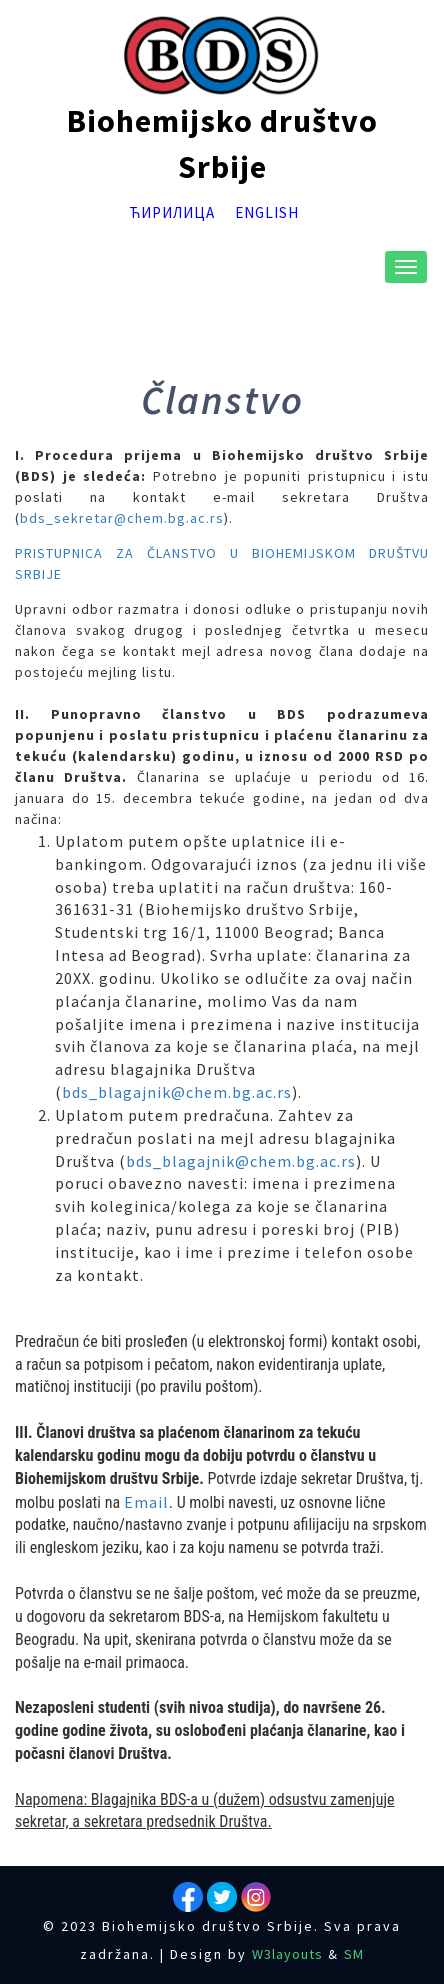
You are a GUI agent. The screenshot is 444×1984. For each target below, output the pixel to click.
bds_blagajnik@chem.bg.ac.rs (177, 1092)
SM (354, 1954)
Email (146, 1502)
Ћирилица (172, 211)
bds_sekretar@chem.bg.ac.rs (122, 518)
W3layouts (287, 1954)
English (267, 211)
